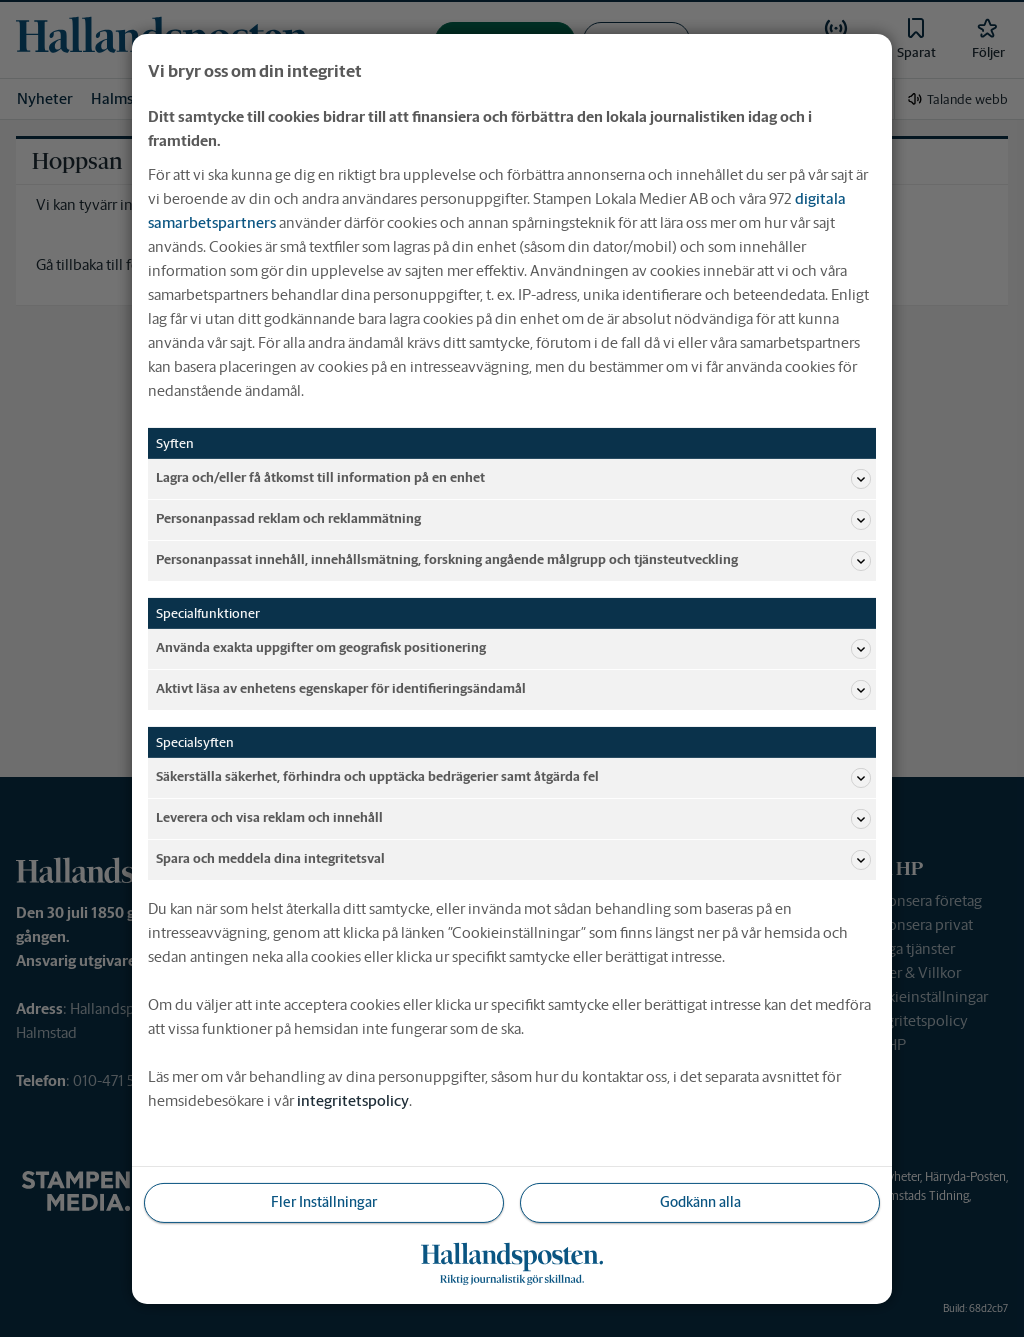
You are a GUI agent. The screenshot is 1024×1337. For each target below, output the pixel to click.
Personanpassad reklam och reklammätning (513, 519)
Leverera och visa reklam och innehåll (513, 818)
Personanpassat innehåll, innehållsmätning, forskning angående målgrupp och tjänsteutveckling (513, 560)
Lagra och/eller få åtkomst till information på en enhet (513, 478)
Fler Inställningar (324, 1202)
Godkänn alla (700, 1202)
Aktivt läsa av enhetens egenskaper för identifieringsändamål (513, 689)
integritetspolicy (353, 1099)
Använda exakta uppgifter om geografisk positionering (513, 648)
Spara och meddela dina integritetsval (513, 859)
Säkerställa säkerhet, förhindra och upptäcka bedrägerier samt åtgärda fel (513, 777)
